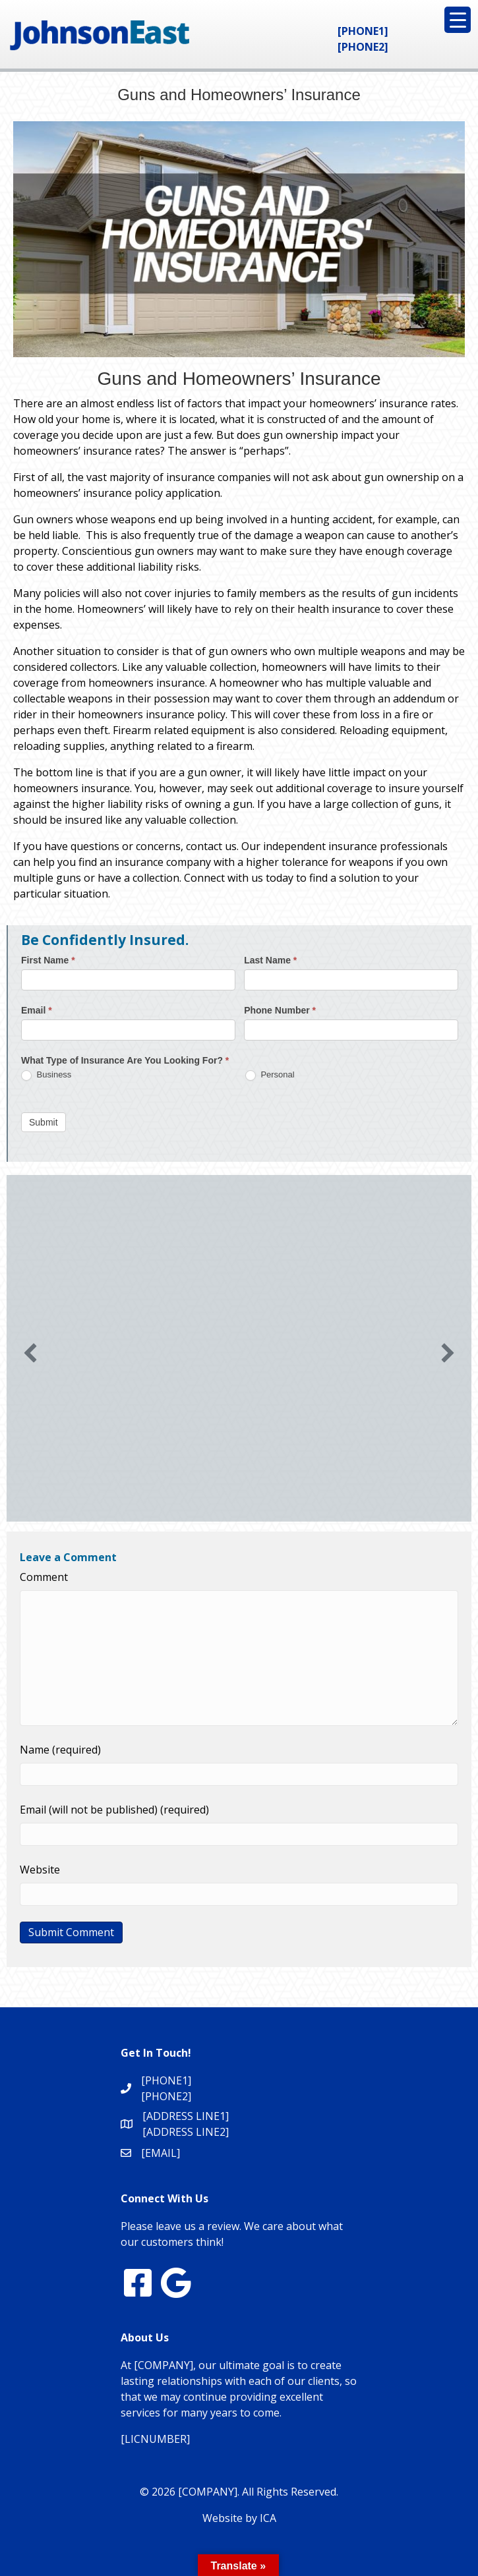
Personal (270, 1075)
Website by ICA (239, 2518)
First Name (48, 960)
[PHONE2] (363, 47)
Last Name (270, 960)
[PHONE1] (363, 31)
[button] (30, 1352)
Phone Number (280, 1010)
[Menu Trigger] (457, 20)
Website (40, 1869)
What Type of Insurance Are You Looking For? (125, 1060)
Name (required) (60, 1749)
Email (36, 1010)
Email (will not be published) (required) (114, 1809)
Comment (44, 1577)
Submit (43, 1122)
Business (46, 1075)
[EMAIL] (160, 2153)
